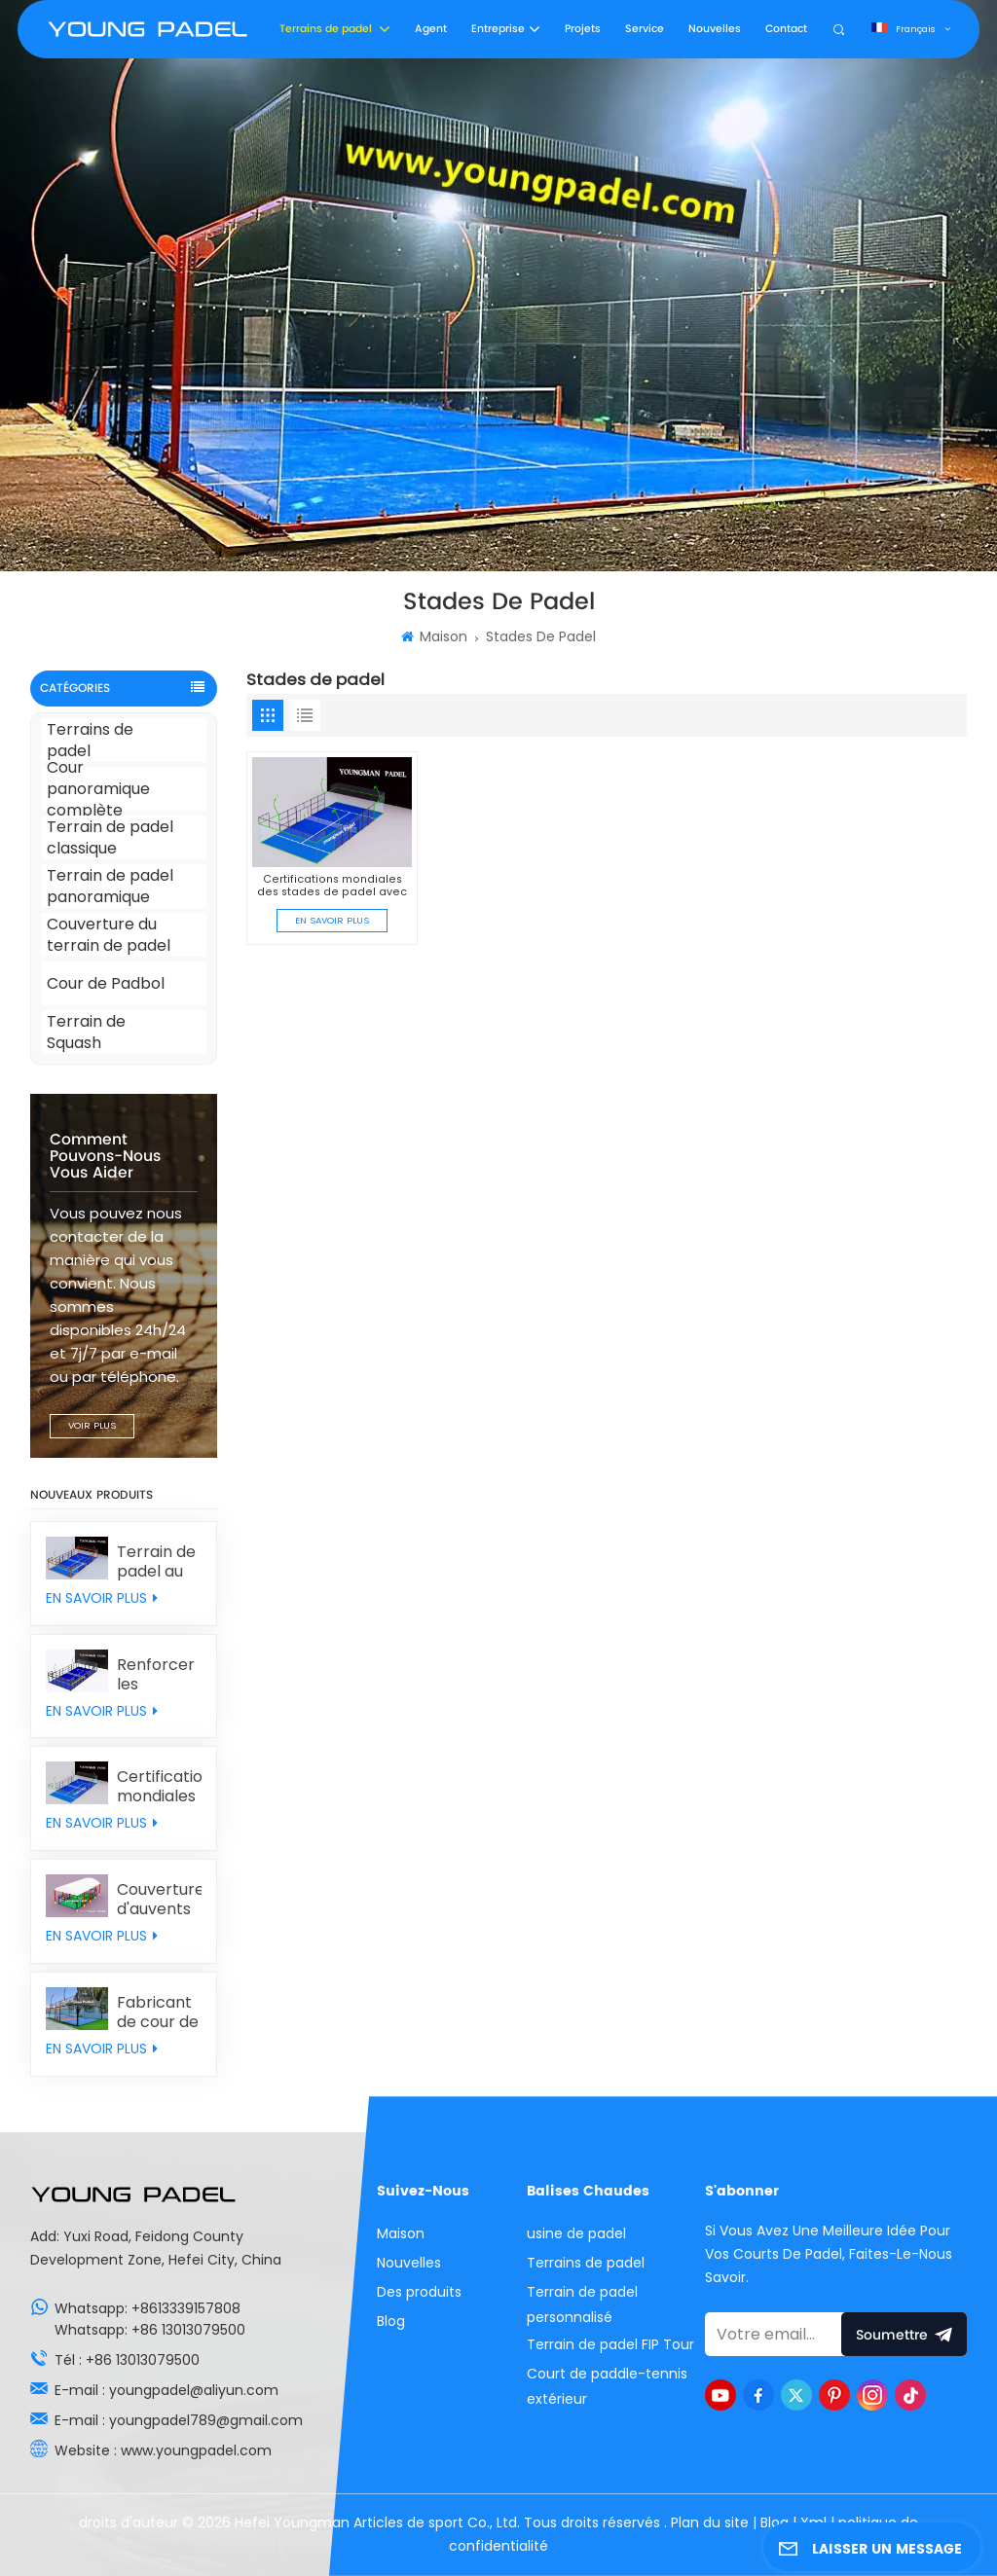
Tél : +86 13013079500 (127, 2360)
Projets (583, 29)
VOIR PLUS (92, 1425)
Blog (391, 2321)
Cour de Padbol (106, 983)
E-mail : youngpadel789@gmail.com (179, 2420)
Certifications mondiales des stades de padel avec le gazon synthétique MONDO (159, 1786)
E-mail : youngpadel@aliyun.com (166, 2390)
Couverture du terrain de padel (108, 935)
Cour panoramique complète (98, 789)
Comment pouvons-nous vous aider (105, 1156)
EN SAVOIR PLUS (102, 1598)
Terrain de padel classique (110, 837)
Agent (431, 29)
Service (644, 29)
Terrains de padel (327, 29)
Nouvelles (714, 29)
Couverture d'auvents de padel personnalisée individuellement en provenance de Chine (159, 1899)
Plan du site (712, 2522)
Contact (786, 29)
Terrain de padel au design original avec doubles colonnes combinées (159, 1561)
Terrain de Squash (86, 1032)
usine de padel (576, 2233)
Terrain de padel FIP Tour (610, 2344)
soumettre (904, 2334)
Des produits (419, 2292)
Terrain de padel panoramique (110, 886)
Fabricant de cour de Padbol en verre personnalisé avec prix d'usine (159, 2012)
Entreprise (498, 29)
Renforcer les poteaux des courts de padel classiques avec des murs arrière (157, 1674)
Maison (434, 636)
